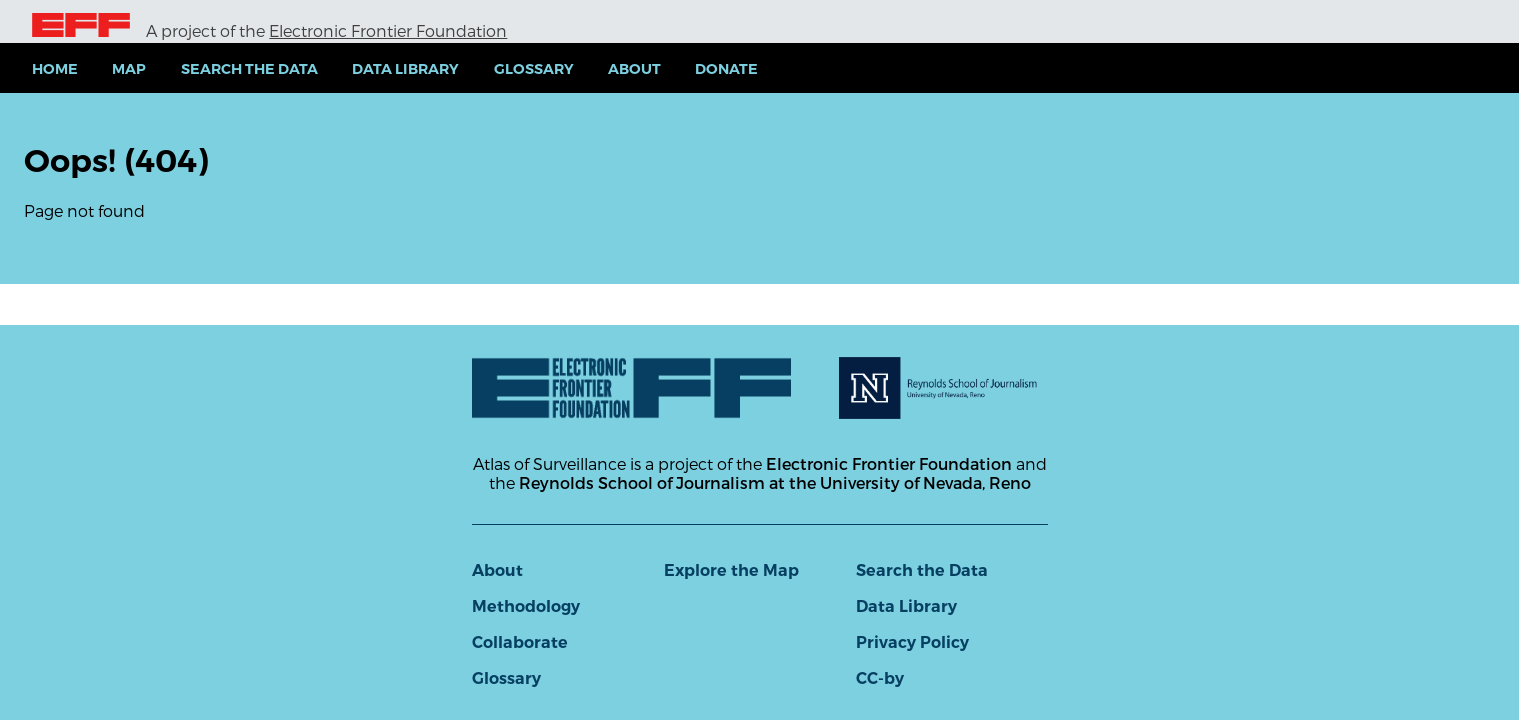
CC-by (880, 678)
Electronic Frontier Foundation (388, 30)
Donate (726, 69)
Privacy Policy (912, 642)
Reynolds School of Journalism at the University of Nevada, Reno (775, 482)
